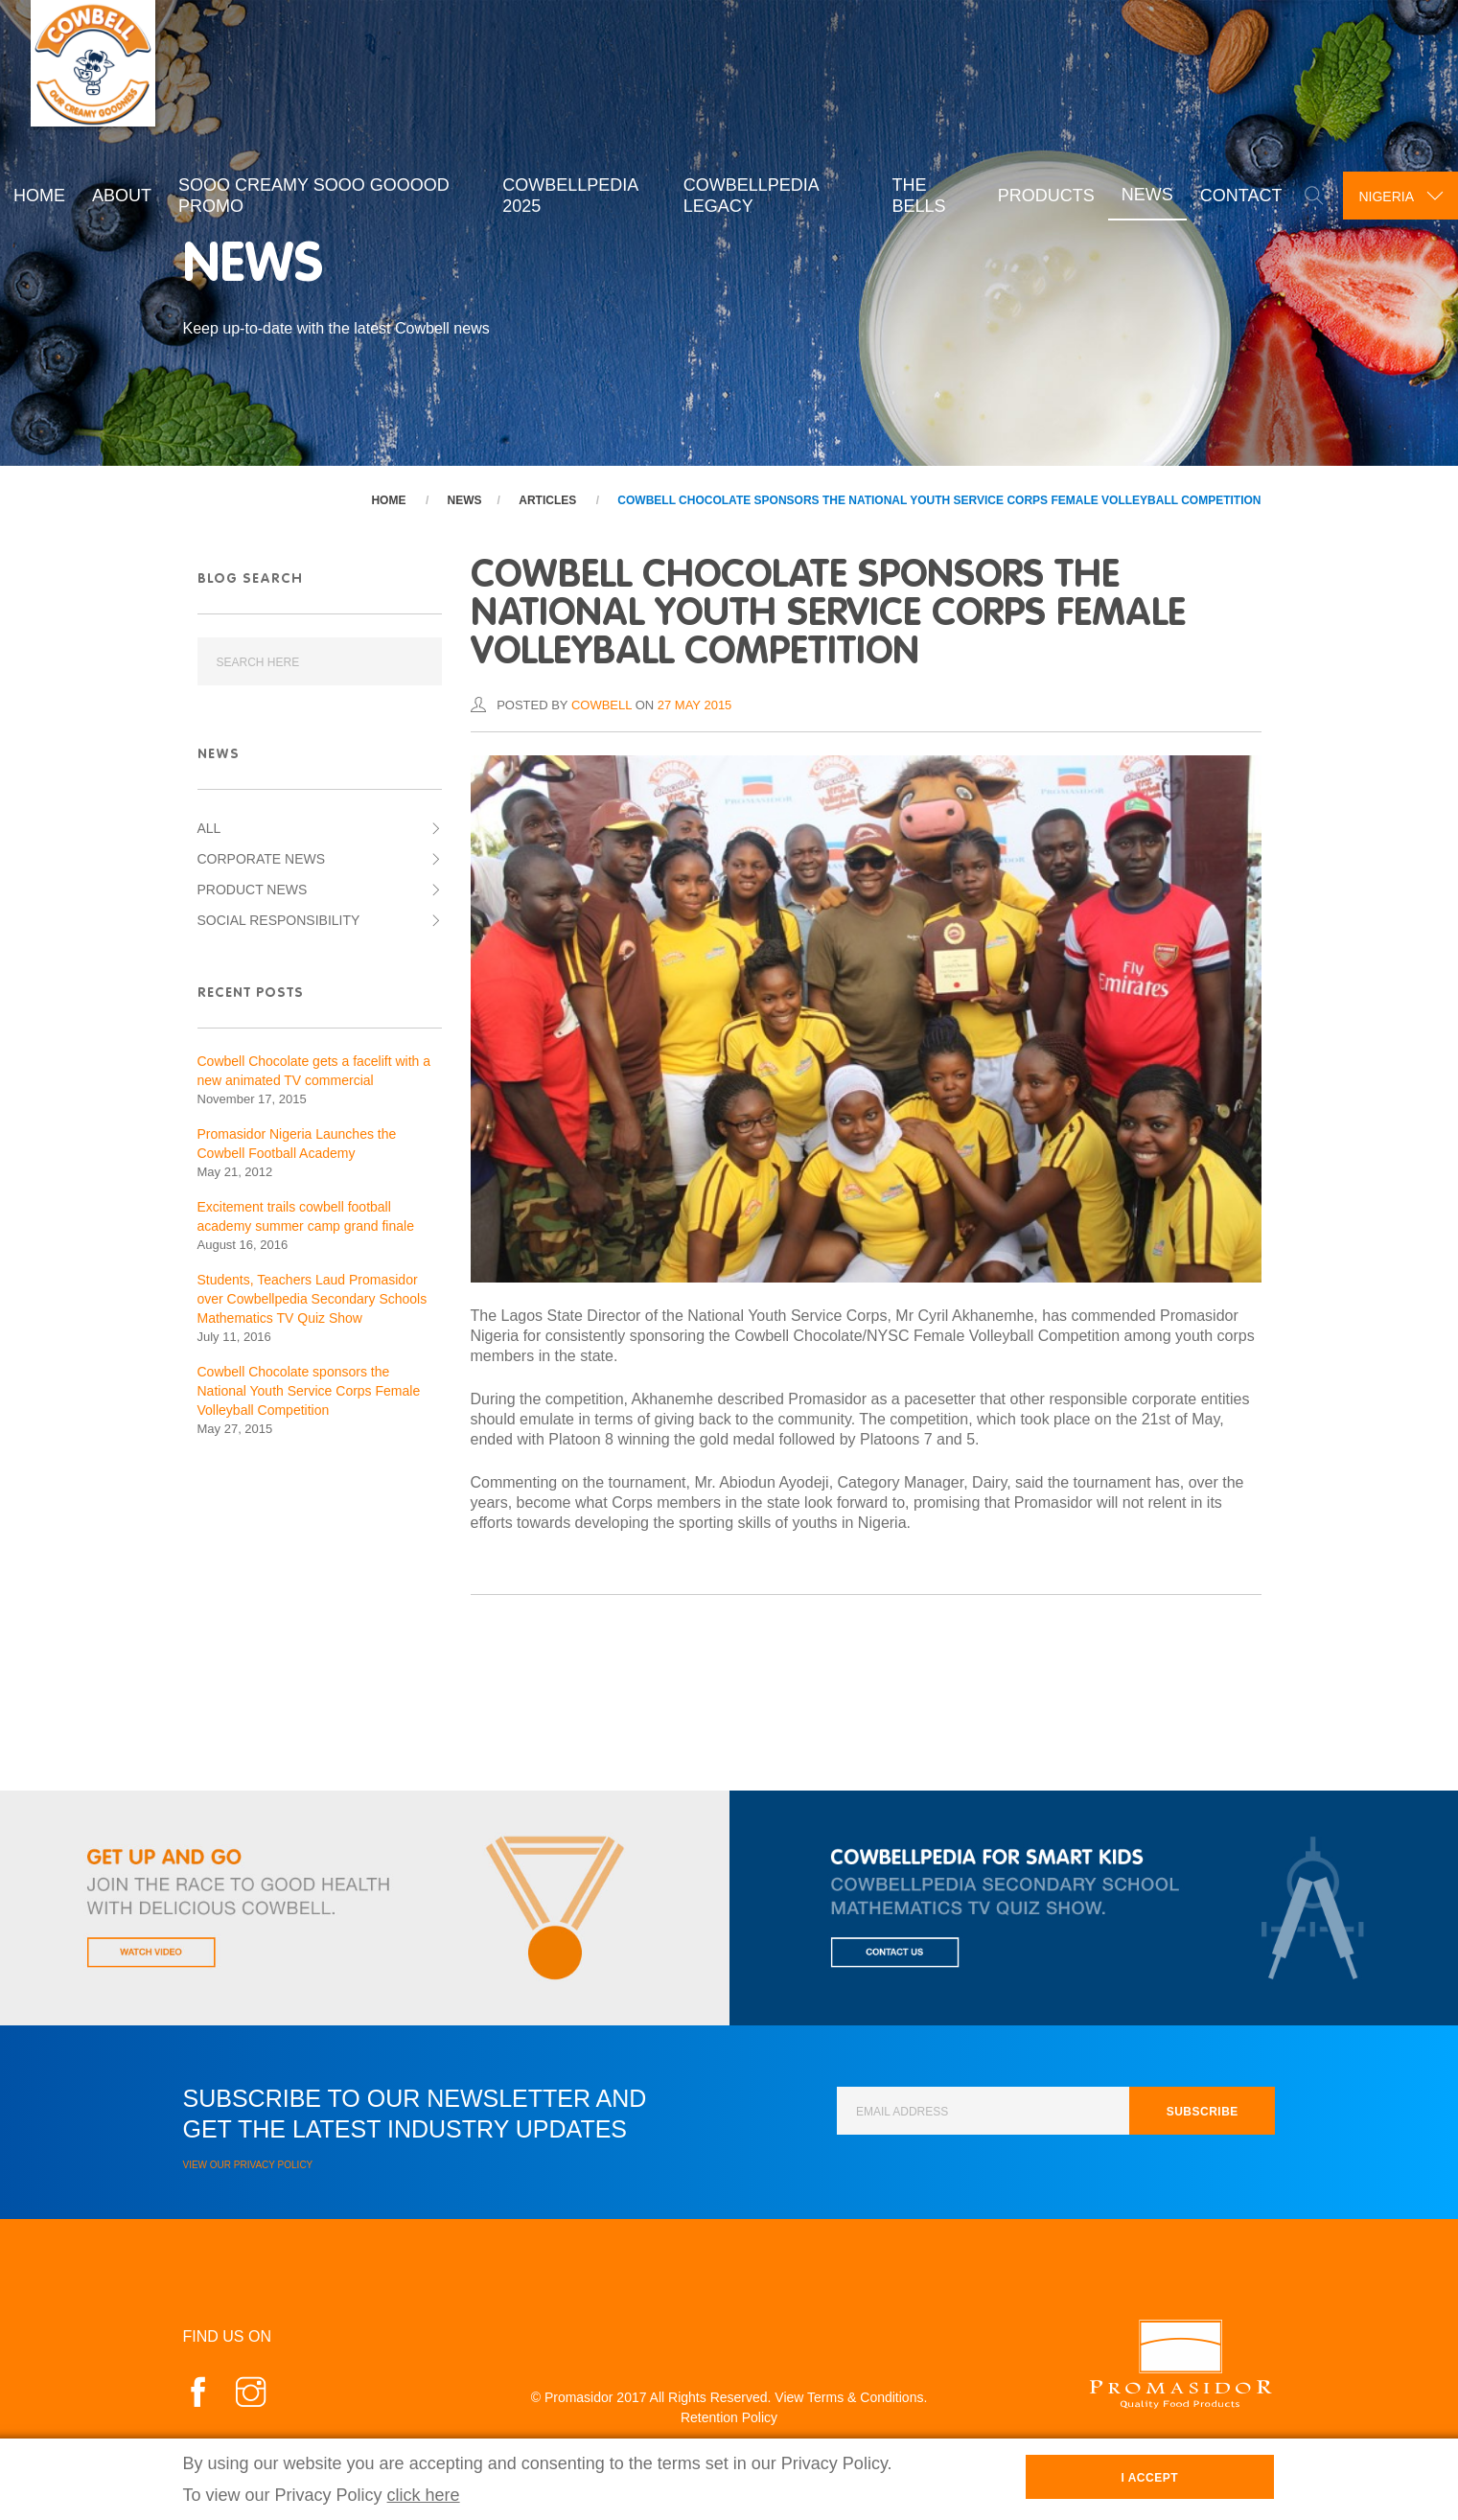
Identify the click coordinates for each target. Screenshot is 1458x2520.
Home (39, 194)
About (121, 194)
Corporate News (261, 859)
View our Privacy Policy (248, 2165)
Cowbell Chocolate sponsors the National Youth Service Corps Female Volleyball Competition (939, 500)
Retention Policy (729, 2417)
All (209, 828)
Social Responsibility (278, 920)
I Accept (1149, 2478)
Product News (252, 889)
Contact (1233, 194)
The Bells (911, 194)
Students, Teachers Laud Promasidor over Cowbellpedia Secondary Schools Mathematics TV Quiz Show (312, 1299)
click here (423, 2495)
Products (1038, 194)
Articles (547, 500)
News (1140, 193)
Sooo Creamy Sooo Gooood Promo (314, 194)
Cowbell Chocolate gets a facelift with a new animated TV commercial (314, 1070)
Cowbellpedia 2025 (567, 194)
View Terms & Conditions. (851, 2397)
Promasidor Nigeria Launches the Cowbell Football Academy (297, 1143)
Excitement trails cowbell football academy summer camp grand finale (305, 1216)
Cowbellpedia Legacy (746, 194)
